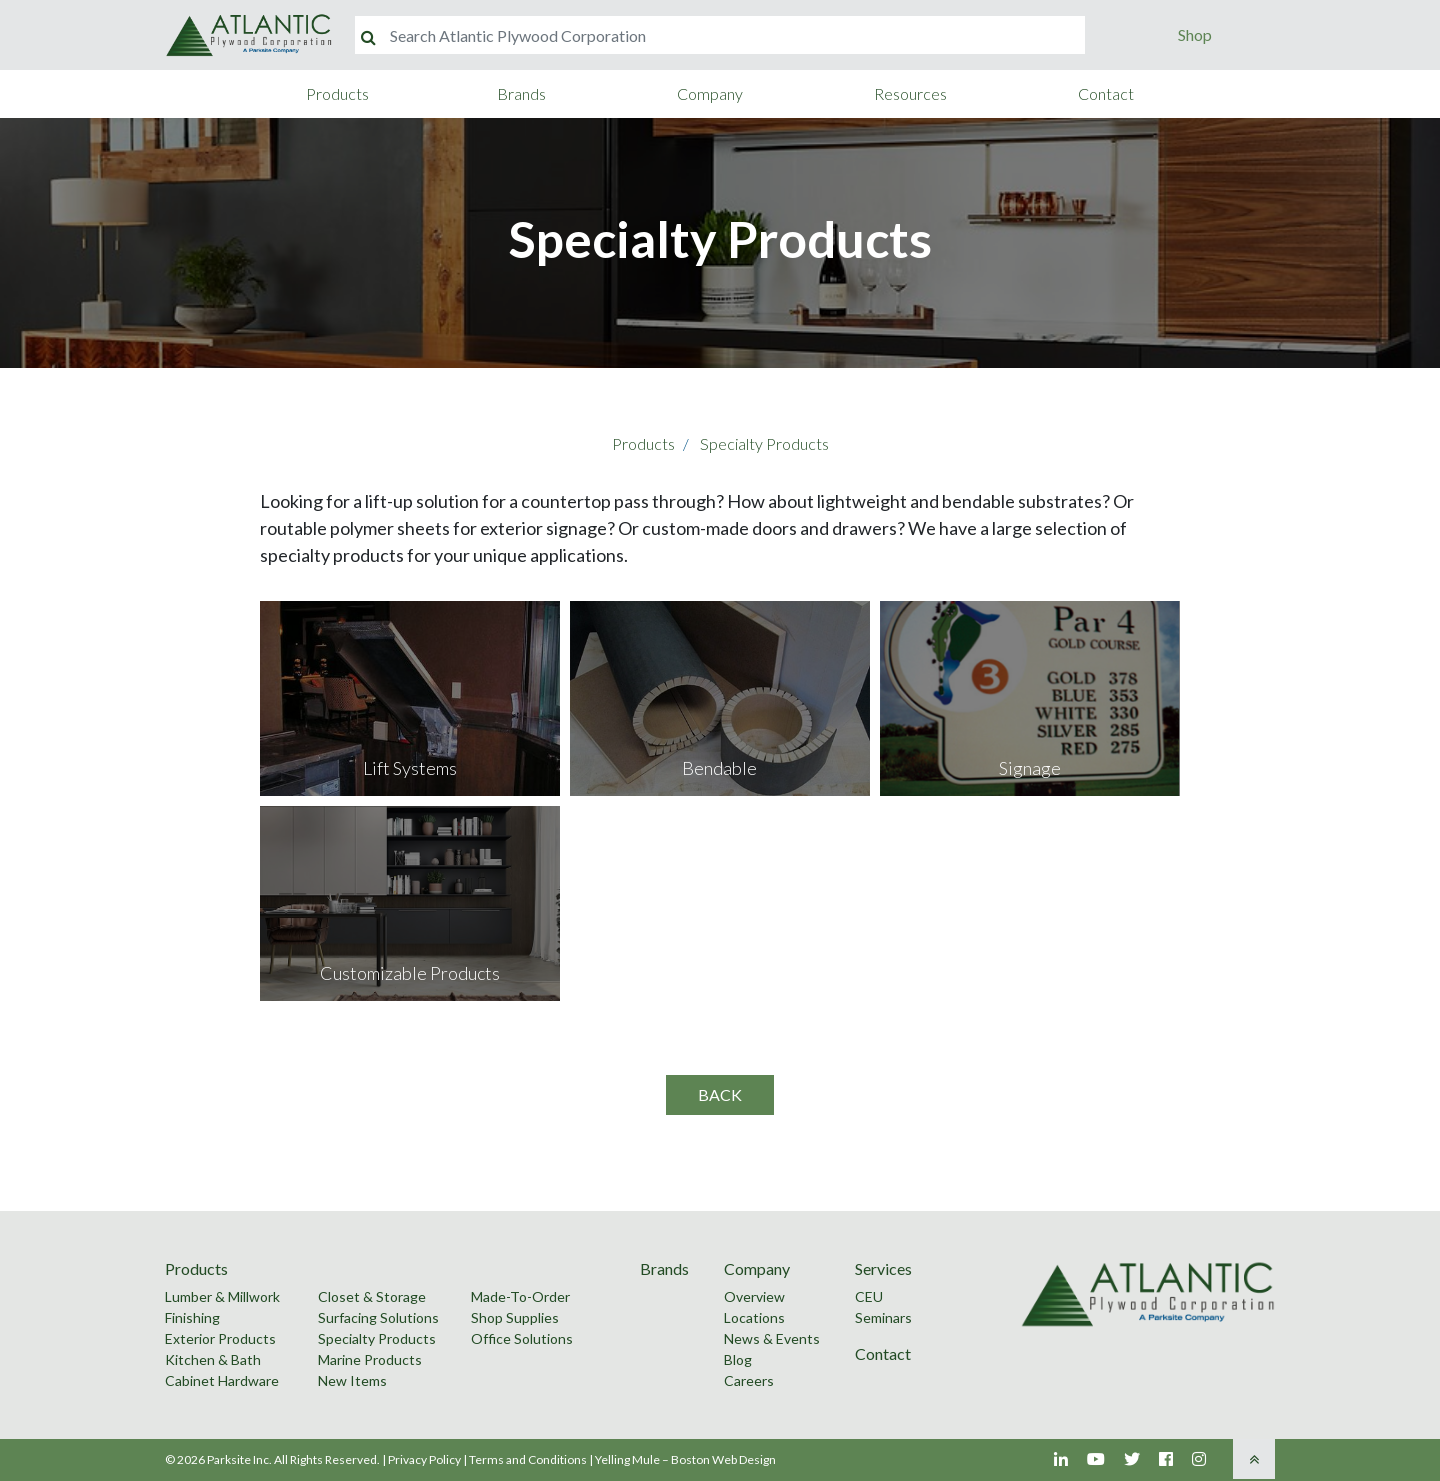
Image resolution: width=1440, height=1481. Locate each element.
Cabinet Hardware (222, 1380)
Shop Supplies (515, 1317)
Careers (749, 1380)
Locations (754, 1317)
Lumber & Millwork (222, 1296)
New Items (352, 1380)
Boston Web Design (723, 1459)
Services (883, 1268)
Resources (910, 93)
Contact (1106, 93)
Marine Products (370, 1359)
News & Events (772, 1338)
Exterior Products (220, 1338)
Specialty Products (764, 443)
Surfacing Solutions (378, 1317)
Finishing (192, 1317)
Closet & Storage (372, 1296)
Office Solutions (522, 1338)
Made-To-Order (520, 1296)
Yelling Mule (627, 1459)
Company (710, 93)
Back (720, 1094)
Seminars (883, 1317)
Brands (521, 93)
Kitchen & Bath (213, 1359)
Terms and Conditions (528, 1459)
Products (337, 93)
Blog (738, 1359)
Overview (754, 1296)
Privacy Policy (424, 1459)
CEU (869, 1296)
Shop (1195, 34)
